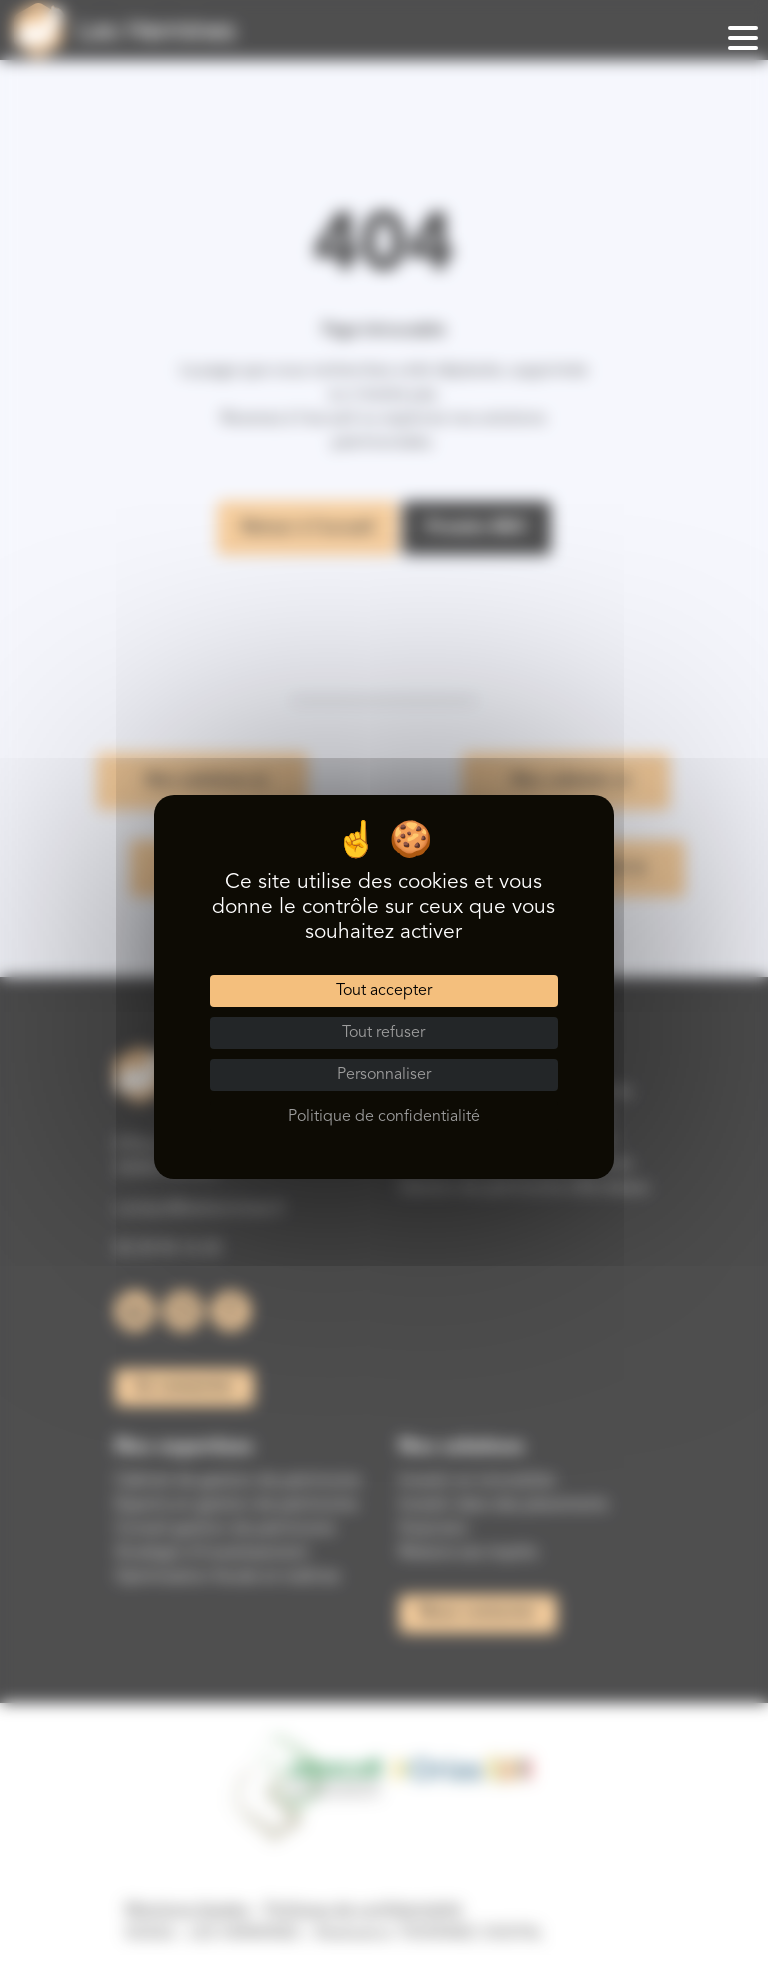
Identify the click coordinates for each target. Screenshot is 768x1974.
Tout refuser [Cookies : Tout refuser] (383, 1033)
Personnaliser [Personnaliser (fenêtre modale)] (384, 1075)
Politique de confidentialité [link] (384, 1117)
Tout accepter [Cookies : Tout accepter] (384, 991)
